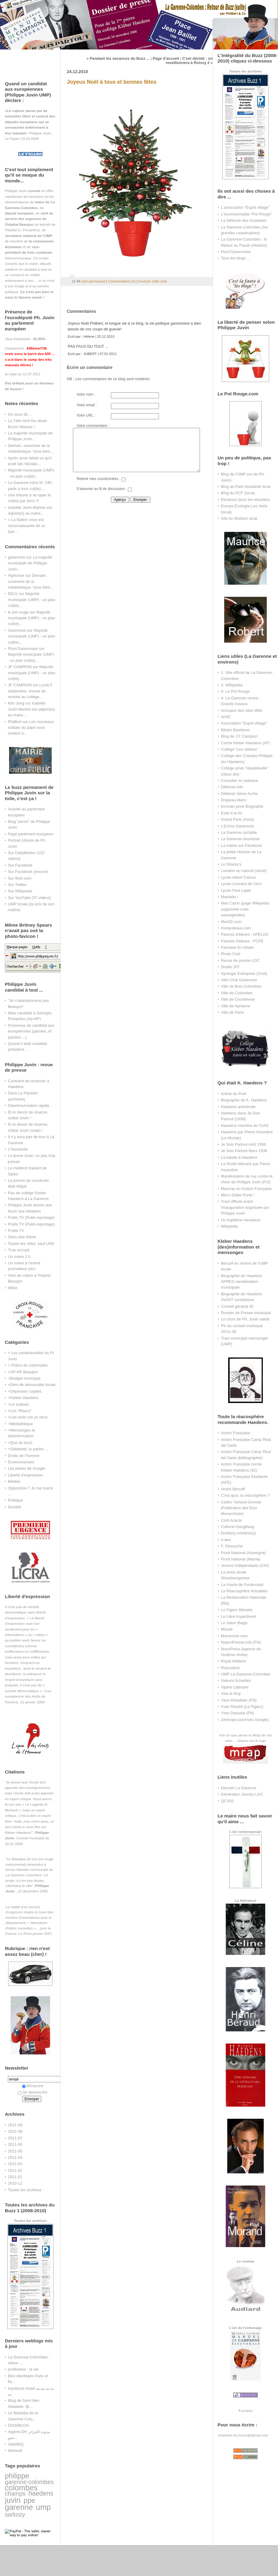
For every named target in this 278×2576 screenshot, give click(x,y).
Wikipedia (229, 1226)
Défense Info (232, 787)
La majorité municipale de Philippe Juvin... (30, 563)
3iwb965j (15, 2444)
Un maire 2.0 (19, 1256)
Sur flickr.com (20, 878)
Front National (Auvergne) (243, 1552)
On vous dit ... (20, 414)
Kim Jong (16, 703)
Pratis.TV (16, 1230)
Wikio (13, 1288)
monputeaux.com (236, 928)
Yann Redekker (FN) (239, 1700)
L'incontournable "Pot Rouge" (246, 214)
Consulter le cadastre (239, 780)
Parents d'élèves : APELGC (245, 934)
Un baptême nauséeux (240, 1220)
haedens (41, 2493)
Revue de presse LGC (240, 960)
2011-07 (15, 2138)
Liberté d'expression (25, 1475)
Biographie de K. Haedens (244, 1100)
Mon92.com (231, 921)
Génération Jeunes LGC (242, 1794)
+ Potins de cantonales (28, 1365)
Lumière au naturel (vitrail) (243, 870)
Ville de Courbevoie (238, 999)
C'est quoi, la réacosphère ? (245, 1495)
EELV (13, 593)
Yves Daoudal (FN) (237, 1713)
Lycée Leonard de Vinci (241, 883)
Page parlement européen (30, 834)
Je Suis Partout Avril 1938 (243, 1144)
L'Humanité (18, 1149)
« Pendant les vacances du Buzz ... (118, 58)
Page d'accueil (166, 58)
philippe (17, 2476)
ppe (29, 2500)
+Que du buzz (20, 1442)
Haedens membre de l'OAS (245, 1125)
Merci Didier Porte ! (238, 1195)
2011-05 (15, 2151)
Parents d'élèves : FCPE (242, 941)
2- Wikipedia (231, 685)
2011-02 (15, 2170)
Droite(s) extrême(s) (238, 1533)
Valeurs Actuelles (236, 1680)
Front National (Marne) (240, 1559)
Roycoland (230, 1667)
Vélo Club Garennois (239, 980)
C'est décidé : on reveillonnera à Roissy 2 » (189, 60)
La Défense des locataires (243, 220)
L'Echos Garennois (237, 826)
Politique (15, 1500)
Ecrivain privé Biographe (242, 806)
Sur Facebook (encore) (28, 871)
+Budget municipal (24, 1378)
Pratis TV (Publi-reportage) (31, 1217)
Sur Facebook (20, 865)
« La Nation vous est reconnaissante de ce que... (26, 525)
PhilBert (15, 721)
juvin (13, 2500)
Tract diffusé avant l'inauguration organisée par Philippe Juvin (245, 1207)
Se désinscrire (32, 2092)
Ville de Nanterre (235, 1006)
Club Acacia (231, 1520)
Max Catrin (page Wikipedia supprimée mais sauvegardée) (245, 909)
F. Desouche (232, 1546)
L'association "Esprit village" (245, 207)
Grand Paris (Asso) (237, 819)
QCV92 (227, 1801)
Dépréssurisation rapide (28, 1105)
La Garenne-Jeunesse (240, 839)
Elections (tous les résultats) (245, 499)
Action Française (235, 1433)
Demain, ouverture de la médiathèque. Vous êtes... (30, 581)
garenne (19, 2507)
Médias (14, 1481)
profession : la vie (23, 2369)
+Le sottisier (18, 1404)
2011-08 (15, 2131)
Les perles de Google (26, 1468)
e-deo (226, 1539)
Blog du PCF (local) (238, 493)
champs (15, 2493)
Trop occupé (18, 1250)
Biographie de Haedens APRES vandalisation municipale (241, 1281)
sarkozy (15, 2514)
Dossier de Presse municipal (246, 1312)
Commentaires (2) (122, 281)
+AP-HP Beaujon (23, 1372)
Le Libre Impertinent (238, 1616)
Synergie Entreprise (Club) (244, 973)
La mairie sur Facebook (241, 845)
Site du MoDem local (239, 518)
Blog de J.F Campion (239, 736)
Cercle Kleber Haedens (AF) (245, 743)
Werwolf (15, 2450)
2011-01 (15, 2177)
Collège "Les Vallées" (239, 749)
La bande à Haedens (239, 1157)
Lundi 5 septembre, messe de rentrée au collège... (30, 691)
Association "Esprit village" (244, 723)
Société (14, 1507)
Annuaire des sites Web (241, 710)
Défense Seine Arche (239, 793)
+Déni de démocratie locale (32, 1384)
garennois (16, 557)
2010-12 (15, 2183)
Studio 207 (230, 967)
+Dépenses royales (25, 1391)
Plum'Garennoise (23, 648)
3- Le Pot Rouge (235, 691)
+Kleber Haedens (23, 1397)
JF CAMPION (20, 666)
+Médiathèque (20, 1424)
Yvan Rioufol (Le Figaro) (242, 1706)
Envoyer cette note (152, 281)
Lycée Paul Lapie (236, 890)
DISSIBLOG (18, 2425)
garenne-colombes (29, 2482)
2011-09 (15, 2125)
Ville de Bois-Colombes (241, 986)
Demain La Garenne (238, 1788)
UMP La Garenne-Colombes (245, 1674)
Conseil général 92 (237, 1306)
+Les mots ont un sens (27, 1417)
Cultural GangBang (237, 1526)
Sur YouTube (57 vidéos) (29, 897)
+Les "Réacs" (20, 1410)
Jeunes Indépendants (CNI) (245, 1565)
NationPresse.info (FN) (241, 1642)
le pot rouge (18, 612)
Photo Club (230, 954)
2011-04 (15, 2157)
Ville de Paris (232, 1012)
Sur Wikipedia (20, 891)
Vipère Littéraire (235, 1687)
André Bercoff (233, 1489)
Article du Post (233, 1093)
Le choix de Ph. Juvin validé (245, 1319)
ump (43, 2507)
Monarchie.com (234, 1636)
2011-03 (15, 2164)
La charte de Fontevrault (242, 1584)
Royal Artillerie (233, 1661)
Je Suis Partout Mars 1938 (244, 1150)
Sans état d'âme (22, 1237)
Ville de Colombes (236, 993)
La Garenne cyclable (239, 832)
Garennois (17, 630)
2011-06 (15, 2144)
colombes (21, 2487)
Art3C (226, 717)
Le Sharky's (231, 864)
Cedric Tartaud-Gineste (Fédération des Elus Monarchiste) (241, 1508)
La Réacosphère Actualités (244, 1591)
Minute (227, 1629)
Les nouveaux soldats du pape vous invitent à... (31, 727)
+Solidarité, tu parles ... (28, 1449)
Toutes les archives (24, 2190)
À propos (245, 2410)
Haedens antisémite (238, 1106)
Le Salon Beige (234, 1623)
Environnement (21, 1462)
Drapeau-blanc (234, 800)
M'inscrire (32, 2086)
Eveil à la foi (231, 813)
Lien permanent (93, 281)
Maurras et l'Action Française (246, 1188)
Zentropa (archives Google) (245, 1719)
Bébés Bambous (235, 730)
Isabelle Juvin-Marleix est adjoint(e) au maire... (31, 709)
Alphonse (16, 575)
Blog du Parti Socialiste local (245, 486)
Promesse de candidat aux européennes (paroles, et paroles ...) (31, 1031)
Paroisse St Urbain (237, 947)
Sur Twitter (17, 884)
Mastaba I (229, 896)
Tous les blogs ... (235, 258)
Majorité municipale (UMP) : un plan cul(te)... (31, 599)
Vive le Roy (231, 1693)
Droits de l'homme (23, 1455)
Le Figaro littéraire (236, 1609)
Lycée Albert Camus (238, 877)
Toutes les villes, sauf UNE (31, 1243)
